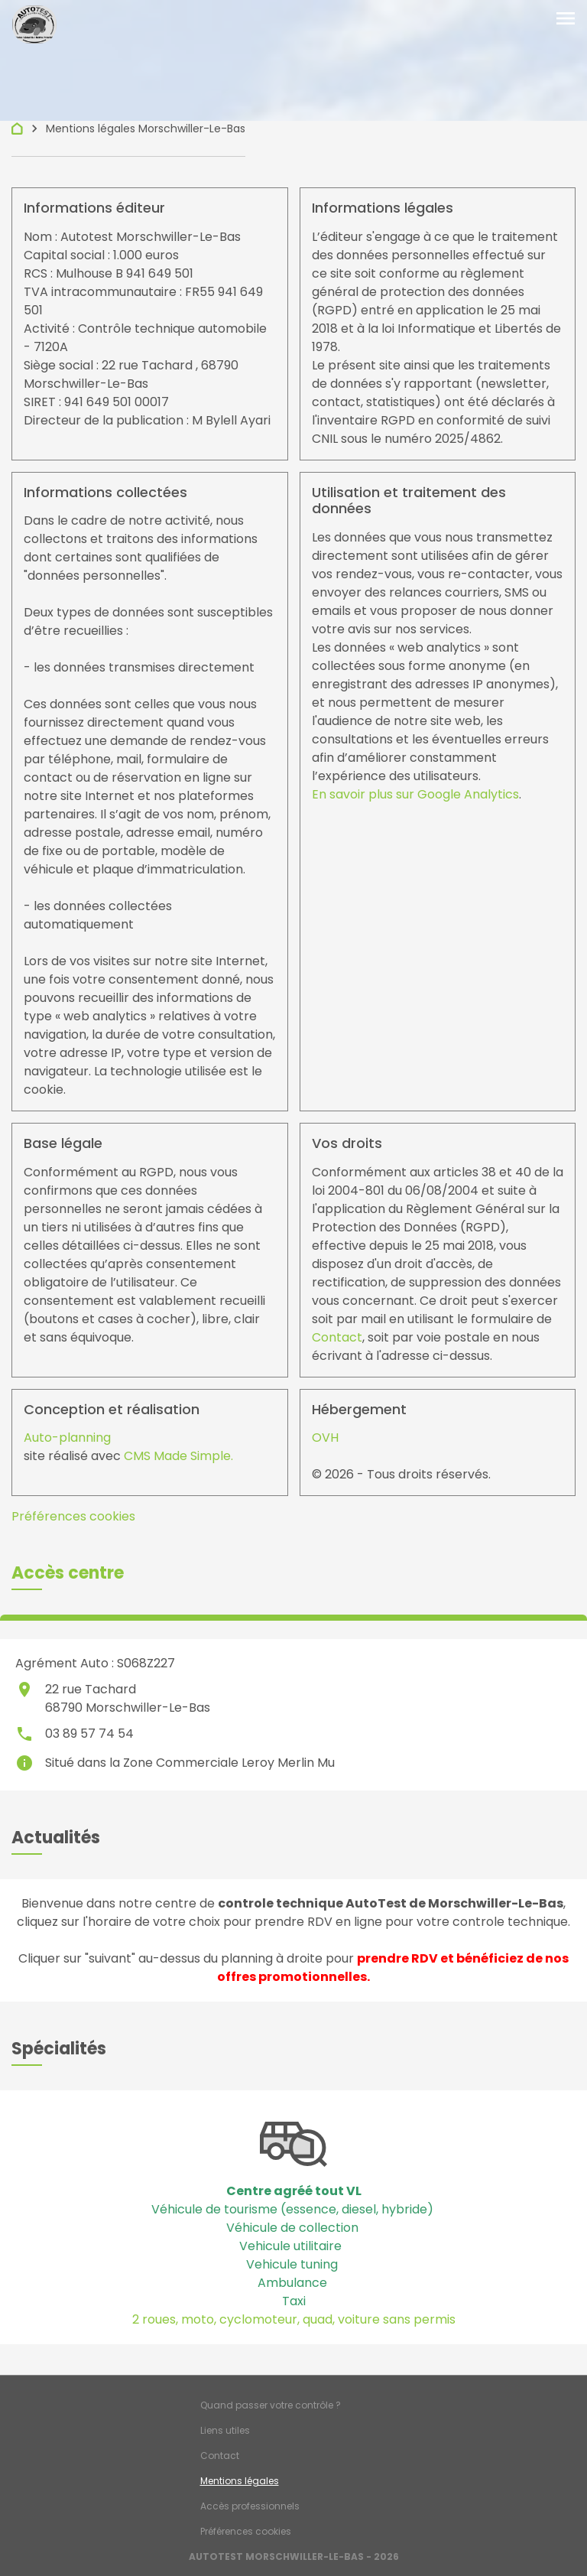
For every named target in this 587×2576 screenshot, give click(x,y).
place (24, 1689)
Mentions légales (239, 2480)
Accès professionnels (250, 2506)
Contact (337, 1337)
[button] (67, 1573)
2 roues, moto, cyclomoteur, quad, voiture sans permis (294, 2319)
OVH (325, 1437)
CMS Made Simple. (178, 1456)
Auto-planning (67, 1437)
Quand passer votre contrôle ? (270, 2405)
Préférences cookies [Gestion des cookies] (245, 2531)
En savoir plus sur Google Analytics (415, 794)
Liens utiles (225, 2430)
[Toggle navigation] (565, 19)
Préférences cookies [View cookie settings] (73, 1516)
